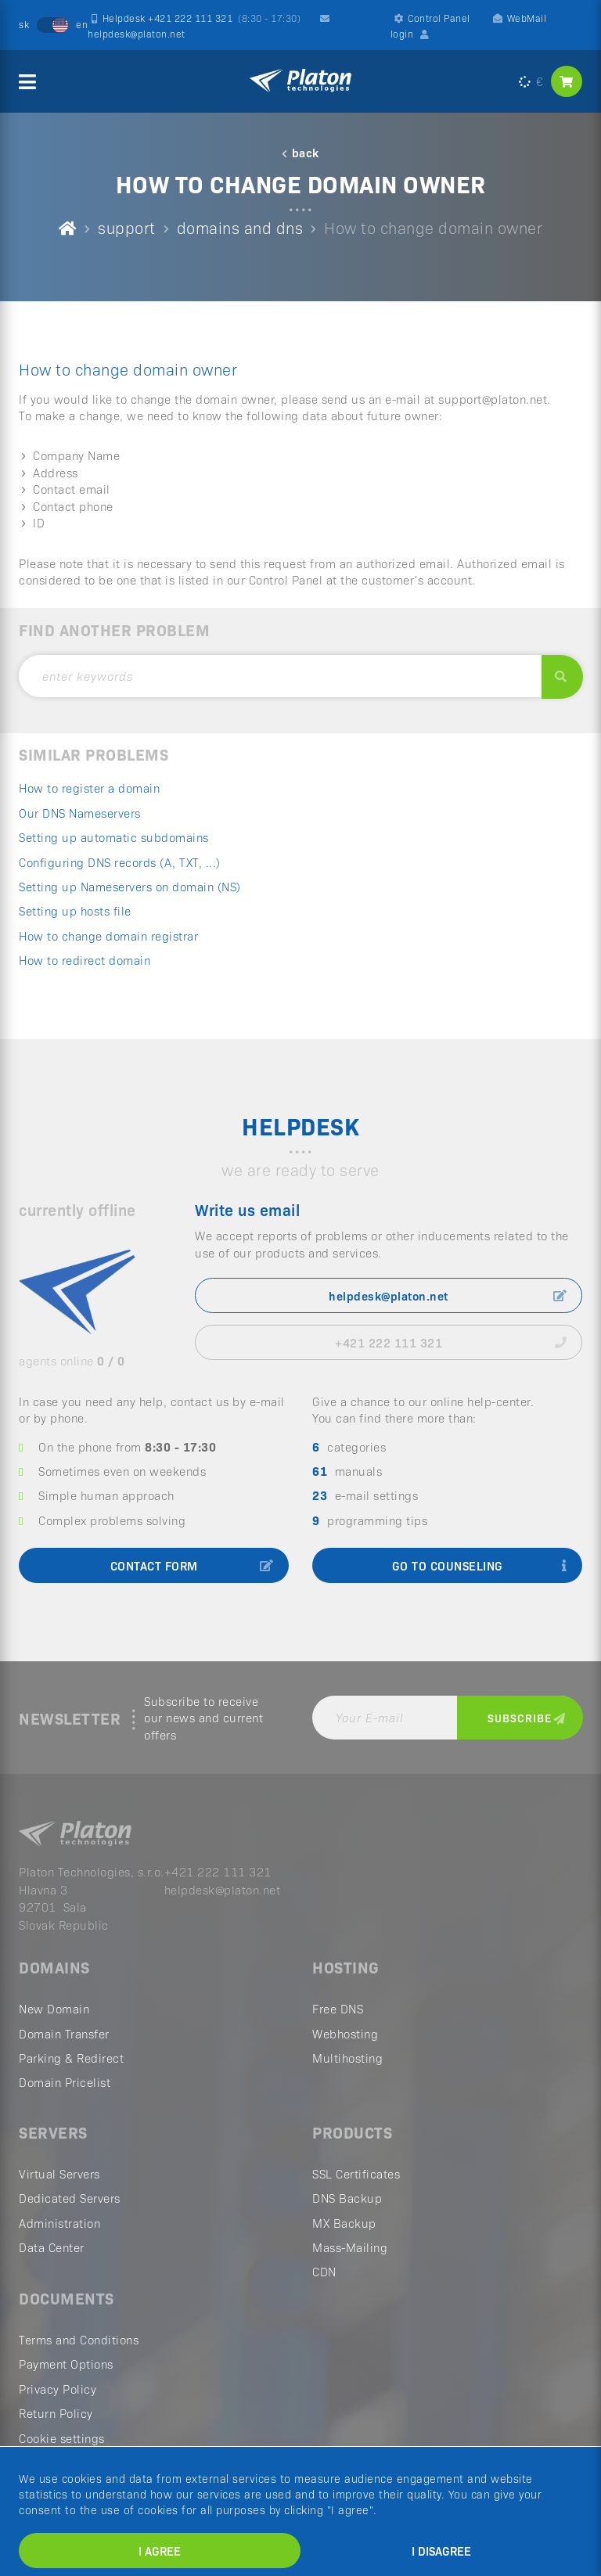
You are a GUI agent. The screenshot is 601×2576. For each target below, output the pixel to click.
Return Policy (56, 2413)
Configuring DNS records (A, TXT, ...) (120, 862)
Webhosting (345, 2033)
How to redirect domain (84, 960)
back (300, 152)
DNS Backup (347, 2198)
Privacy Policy (57, 2388)
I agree (160, 2550)
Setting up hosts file (75, 910)
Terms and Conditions (79, 2340)
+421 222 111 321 (451, 1342)
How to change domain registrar (108, 935)
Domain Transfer (64, 2033)
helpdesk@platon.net (448, 1295)
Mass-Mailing (349, 2248)
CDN (324, 2272)
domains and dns (240, 227)
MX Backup (344, 2222)
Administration (59, 2222)
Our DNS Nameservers (80, 812)
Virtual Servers (59, 2174)
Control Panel (432, 17)
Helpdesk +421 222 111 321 (196, 17)
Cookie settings (62, 2438)
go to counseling (479, 1565)
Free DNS (337, 2009)
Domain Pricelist (64, 2082)
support (127, 227)
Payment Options (66, 2364)
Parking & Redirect (71, 2058)
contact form (192, 1565)
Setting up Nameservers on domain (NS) (130, 886)
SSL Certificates (356, 2174)
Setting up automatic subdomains (114, 837)
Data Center (52, 2248)
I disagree (441, 2550)
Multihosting (347, 2058)
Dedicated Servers (70, 2198)
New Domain (54, 2009)
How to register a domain (89, 787)
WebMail (519, 17)
